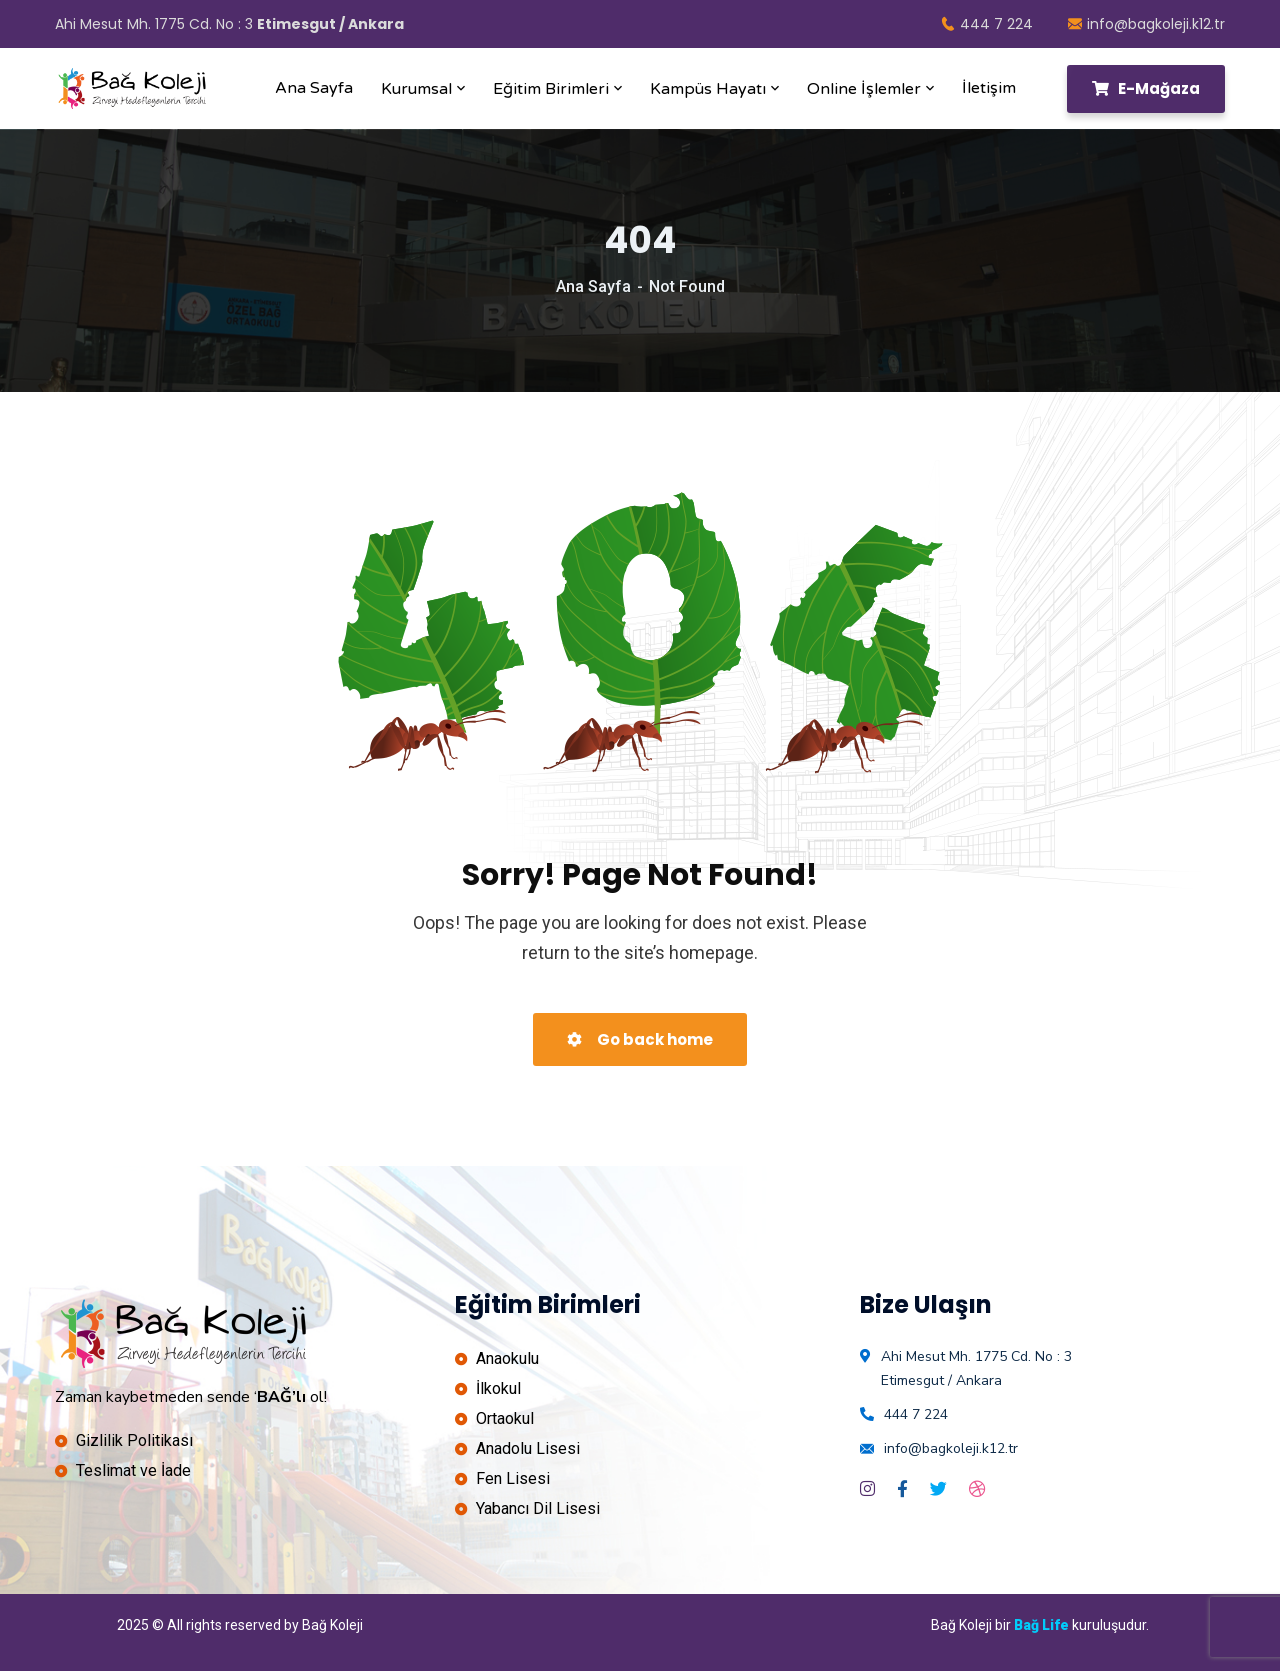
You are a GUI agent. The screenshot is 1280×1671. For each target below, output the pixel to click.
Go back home (640, 1039)
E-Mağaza (1146, 88)
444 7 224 (987, 24)
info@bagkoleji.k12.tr (1146, 24)
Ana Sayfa (593, 286)
